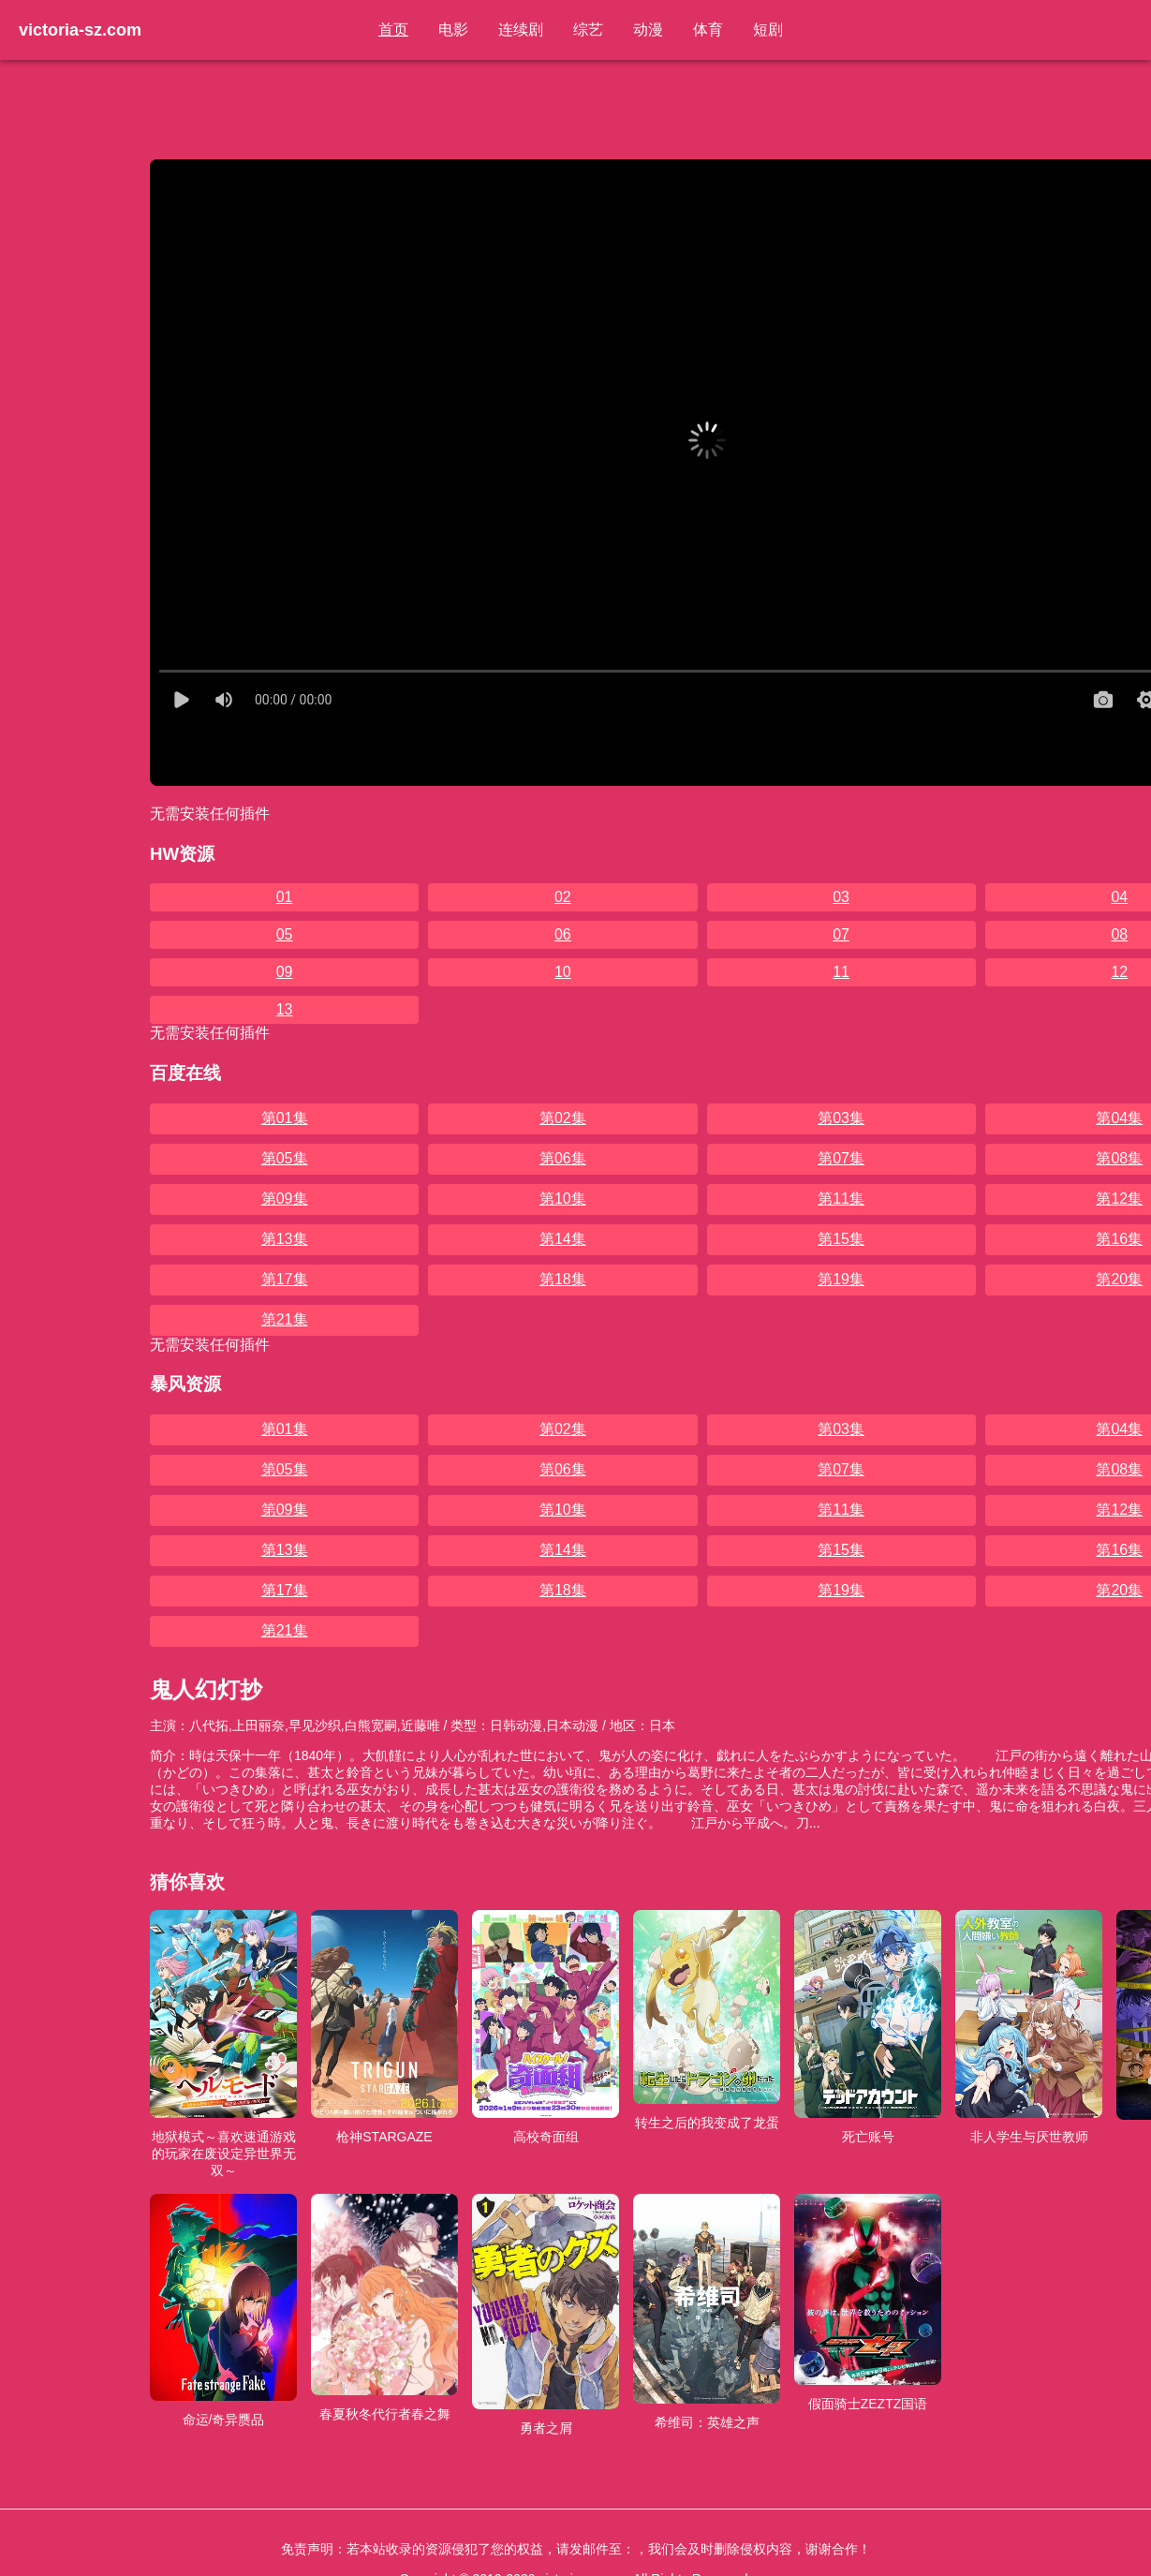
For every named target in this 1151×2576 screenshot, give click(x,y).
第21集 (284, 1319)
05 (284, 934)
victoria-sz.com (80, 30)
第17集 (284, 1279)
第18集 (562, 1279)
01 (284, 897)
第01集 (284, 1118)
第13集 (284, 1239)
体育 (708, 29)
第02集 (562, 1118)
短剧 (768, 29)
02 (562, 897)
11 (841, 972)
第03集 (841, 1118)
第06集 (562, 1158)
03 (841, 897)
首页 (393, 29)
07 (841, 934)
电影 (453, 29)
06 (562, 934)
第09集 (284, 1199)
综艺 (588, 29)
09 (284, 972)
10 (562, 972)
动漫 (648, 29)
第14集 (562, 1239)
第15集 (841, 1239)
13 (284, 1009)
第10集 (562, 1199)
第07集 (841, 1158)
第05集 (284, 1158)
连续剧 (520, 29)
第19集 (841, 1279)
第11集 (841, 1199)
